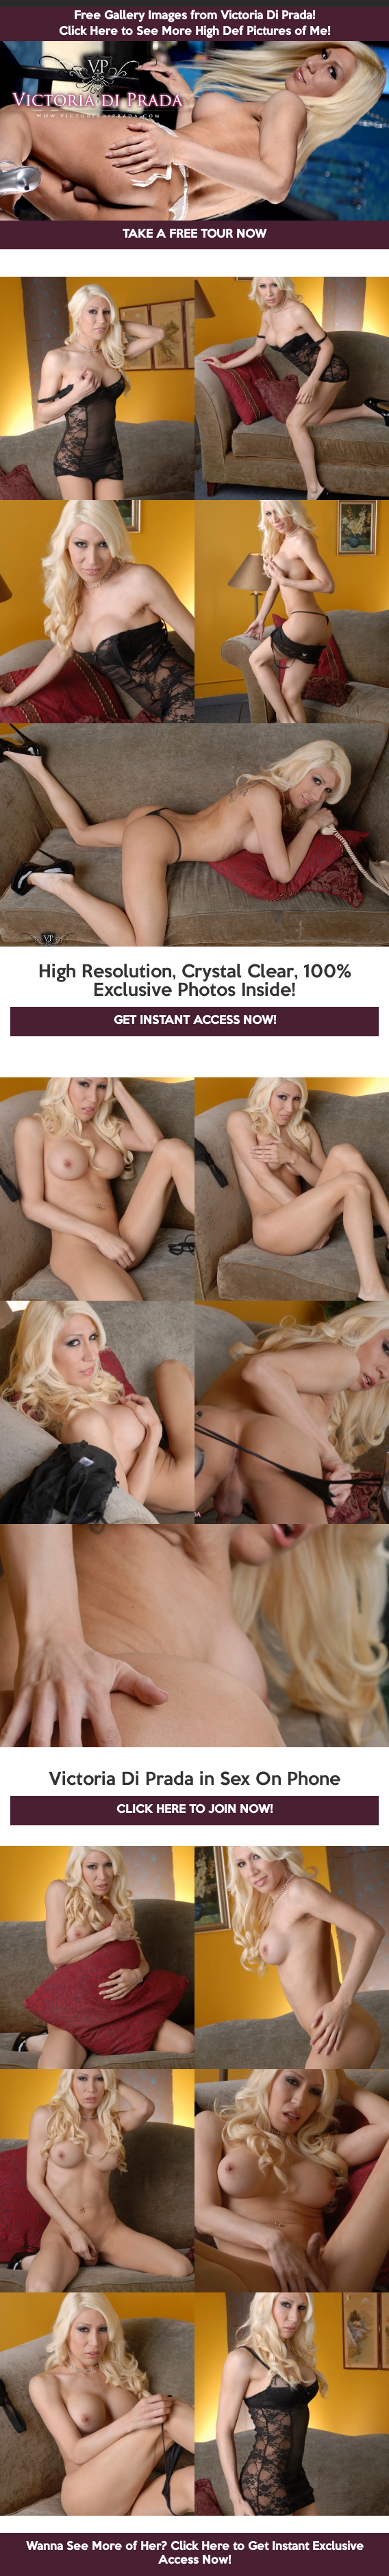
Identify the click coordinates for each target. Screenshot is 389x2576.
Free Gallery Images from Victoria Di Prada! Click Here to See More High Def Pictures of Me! (194, 24)
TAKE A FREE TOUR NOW (194, 234)
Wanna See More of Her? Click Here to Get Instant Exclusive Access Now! (195, 2554)
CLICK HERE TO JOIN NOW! (194, 1810)
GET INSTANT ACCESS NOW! (195, 1021)
